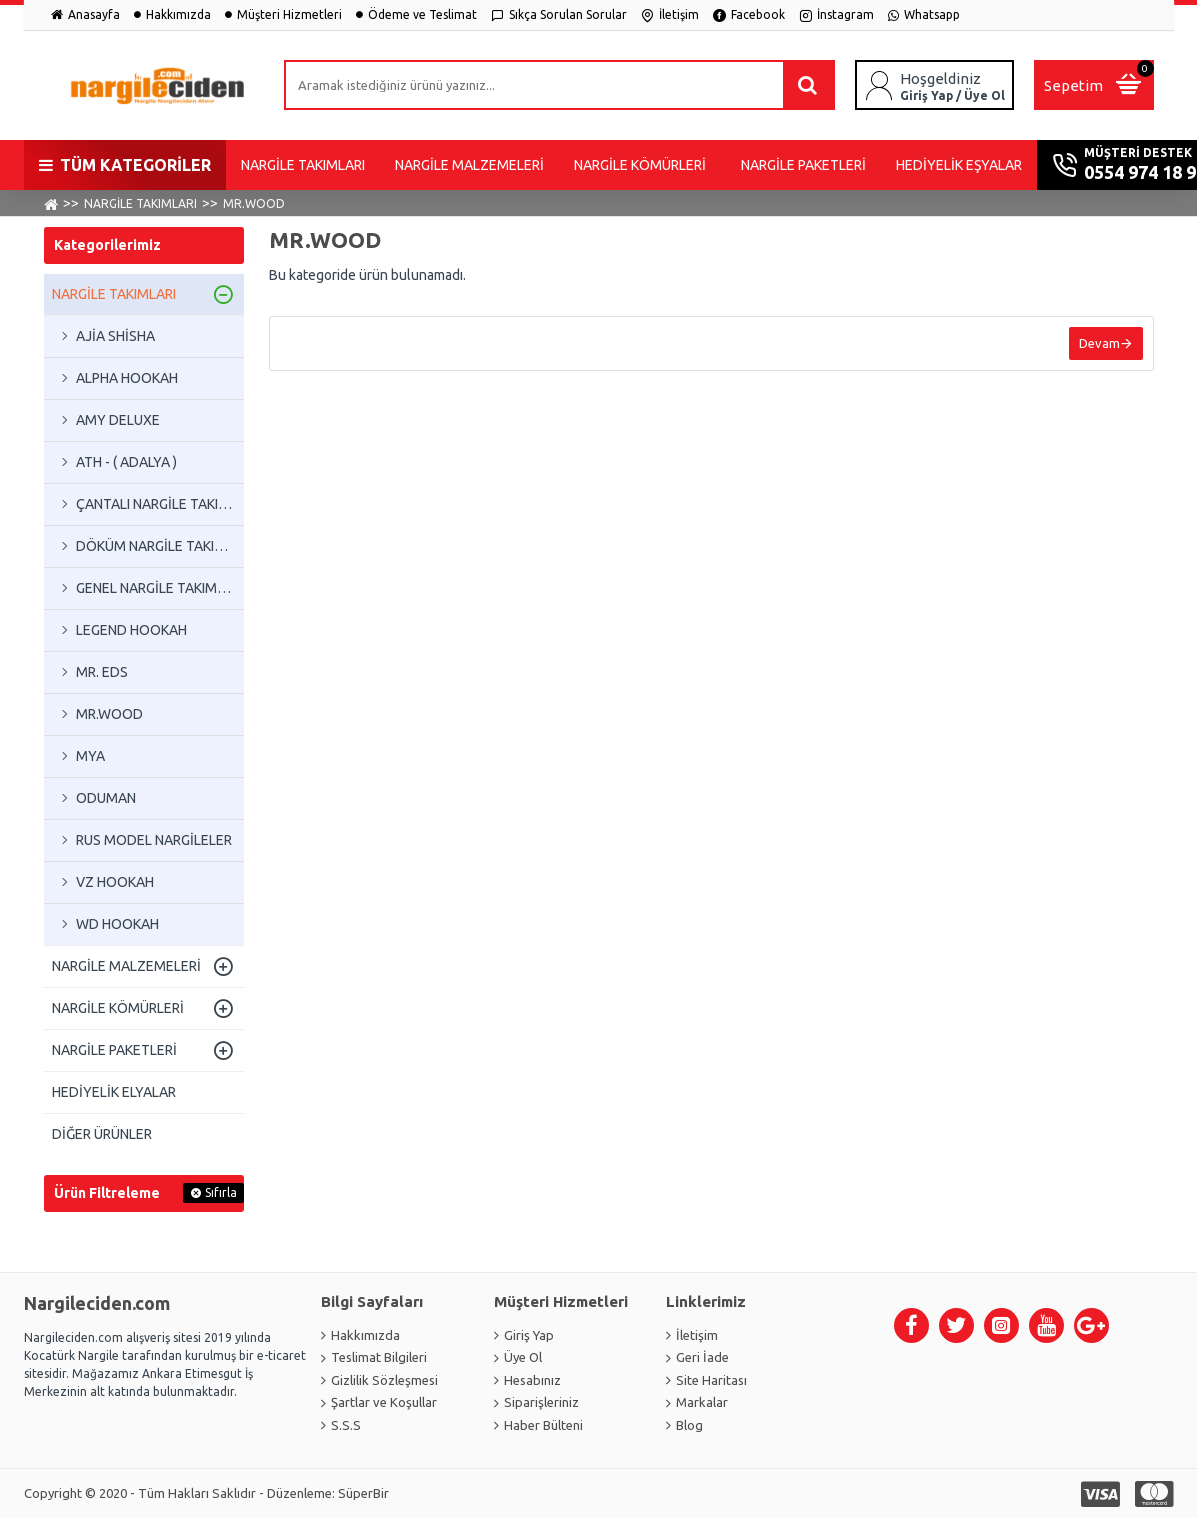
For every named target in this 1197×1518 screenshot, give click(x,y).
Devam (1099, 343)
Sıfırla (221, 1192)
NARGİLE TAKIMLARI (140, 203)
